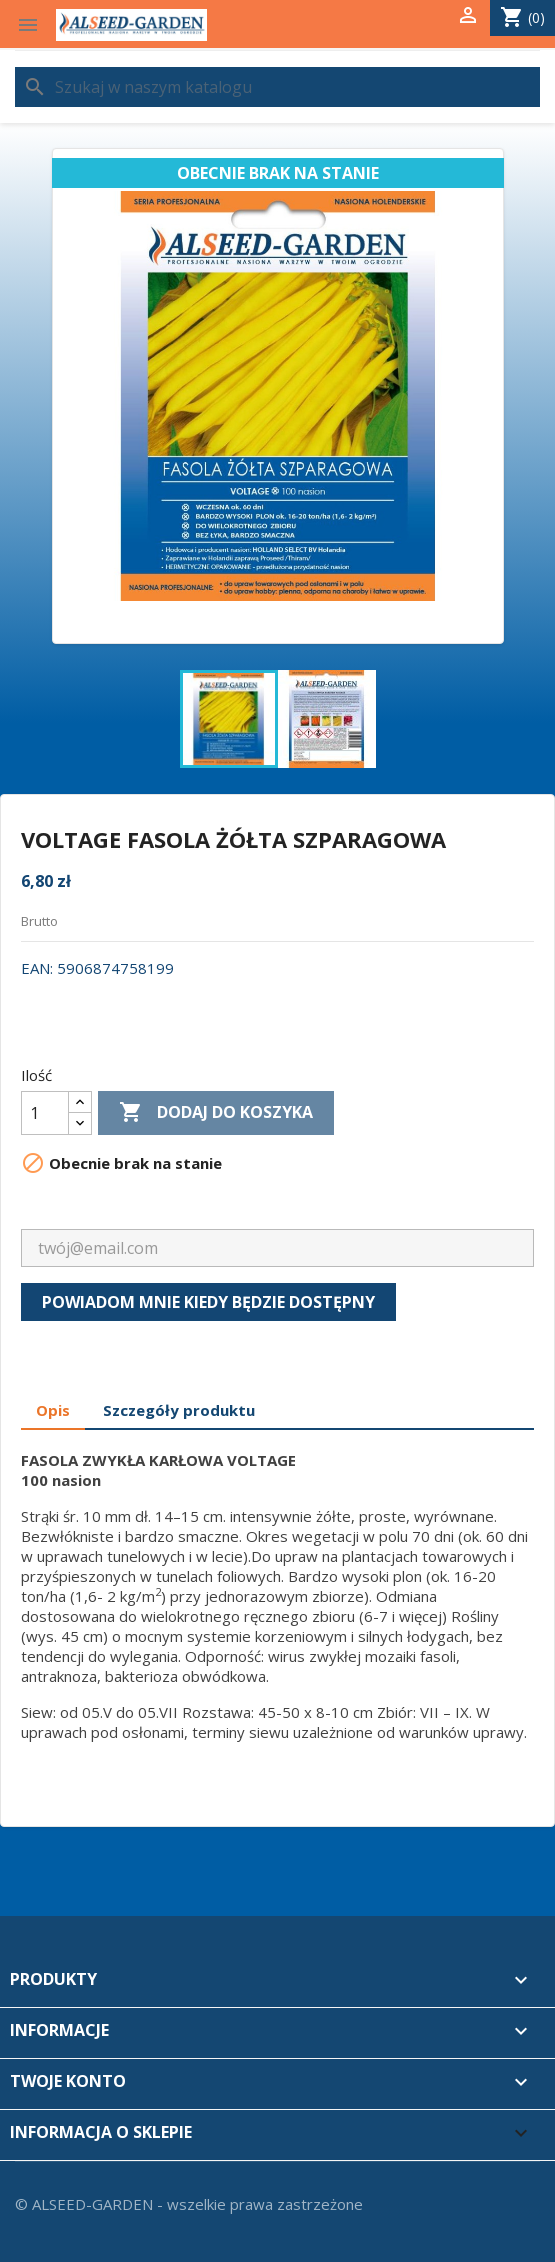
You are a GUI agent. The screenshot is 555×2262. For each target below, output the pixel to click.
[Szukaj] (277, 87)
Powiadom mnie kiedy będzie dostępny (208, 1302)
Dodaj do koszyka (216, 1113)
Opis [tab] (53, 1410)
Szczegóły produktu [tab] (179, 1410)
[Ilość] (45, 1113)
